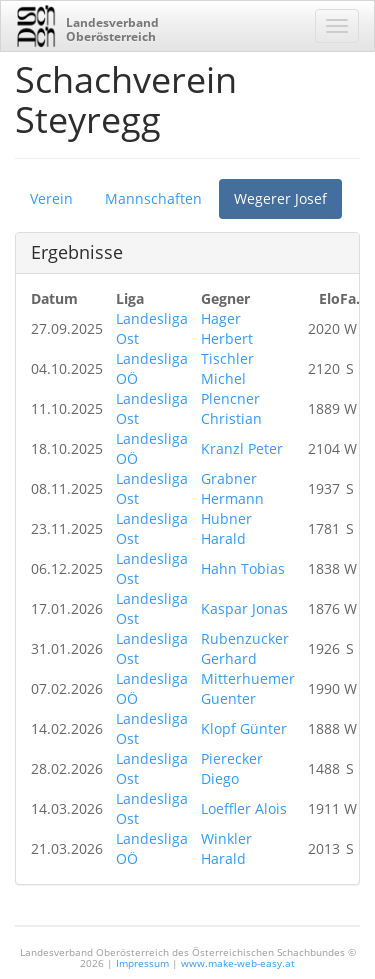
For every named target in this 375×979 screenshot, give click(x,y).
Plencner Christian (231, 408)
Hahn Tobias (243, 568)
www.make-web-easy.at (238, 963)
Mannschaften (153, 198)
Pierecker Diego (232, 768)
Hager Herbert (227, 328)
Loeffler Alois (244, 808)
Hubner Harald (226, 528)
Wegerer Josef (280, 198)
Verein (51, 198)
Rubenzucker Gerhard (245, 648)
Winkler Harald (226, 848)
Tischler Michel (227, 368)
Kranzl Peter (242, 448)
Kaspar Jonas (244, 608)
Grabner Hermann (232, 488)
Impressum (142, 963)
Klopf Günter (244, 728)
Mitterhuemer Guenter (248, 688)
